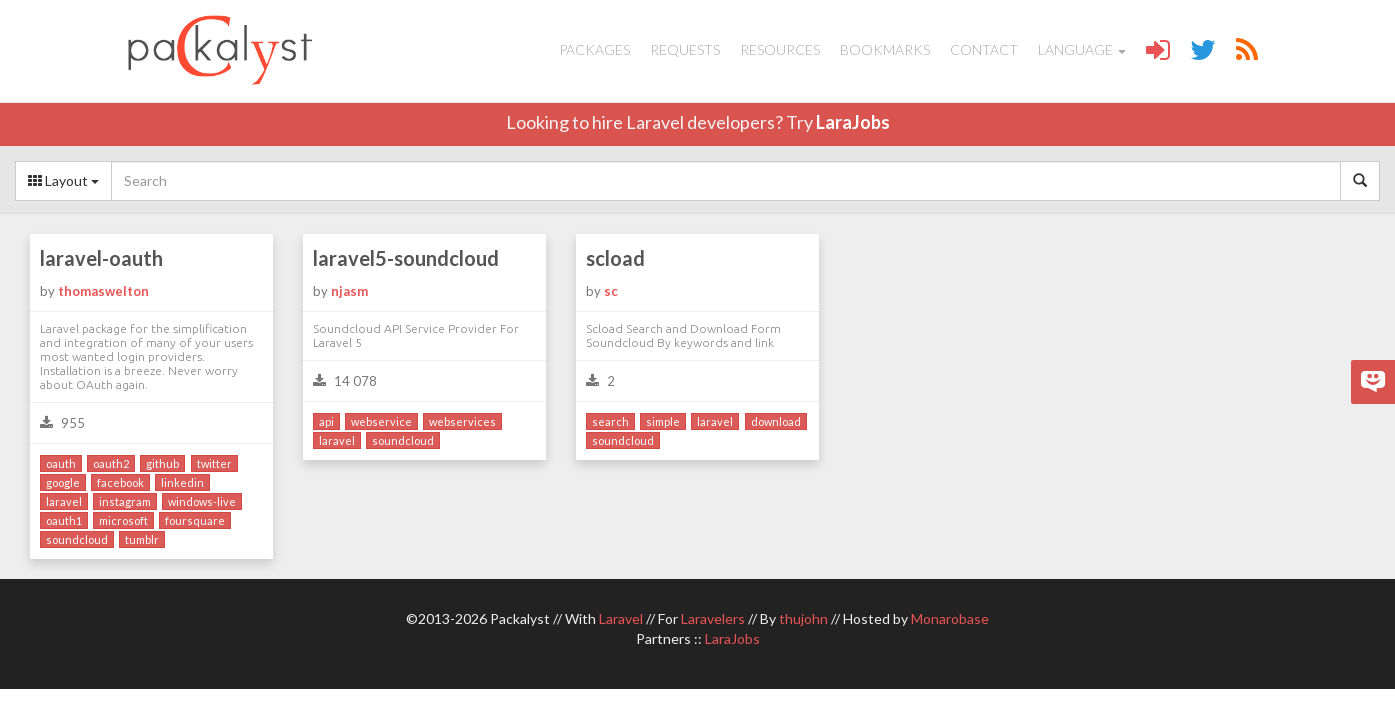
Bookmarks (885, 49)
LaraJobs (853, 122)
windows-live (202, 501)
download (776, 421)
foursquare (195, 520)
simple (663, 421)
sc (611, 291)
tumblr (142, 539)
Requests (685, 49)
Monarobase (950, 618)
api (326, 421)
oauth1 (64, 520)
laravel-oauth (101, 258)
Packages (594, 49)
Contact (984, 49)
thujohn (803, 618)
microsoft (123, 520)
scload (615, 258)
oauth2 (111, 463)
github (162, 463)
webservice (381, 421)
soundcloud (77, 539)
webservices (462, 421)
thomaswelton (103, 291)
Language (1082, 49)
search (610, 421)
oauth (61, 463)
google (63, 482)
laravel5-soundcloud (406, 258)
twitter (214, 463)
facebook (120, 482)
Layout (63, 180)
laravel (64, 501)
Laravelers (713, 618)
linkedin (182, 482)
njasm (349, 291)
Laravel (621, 618)
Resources (780, 49)
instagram (125, 501)
